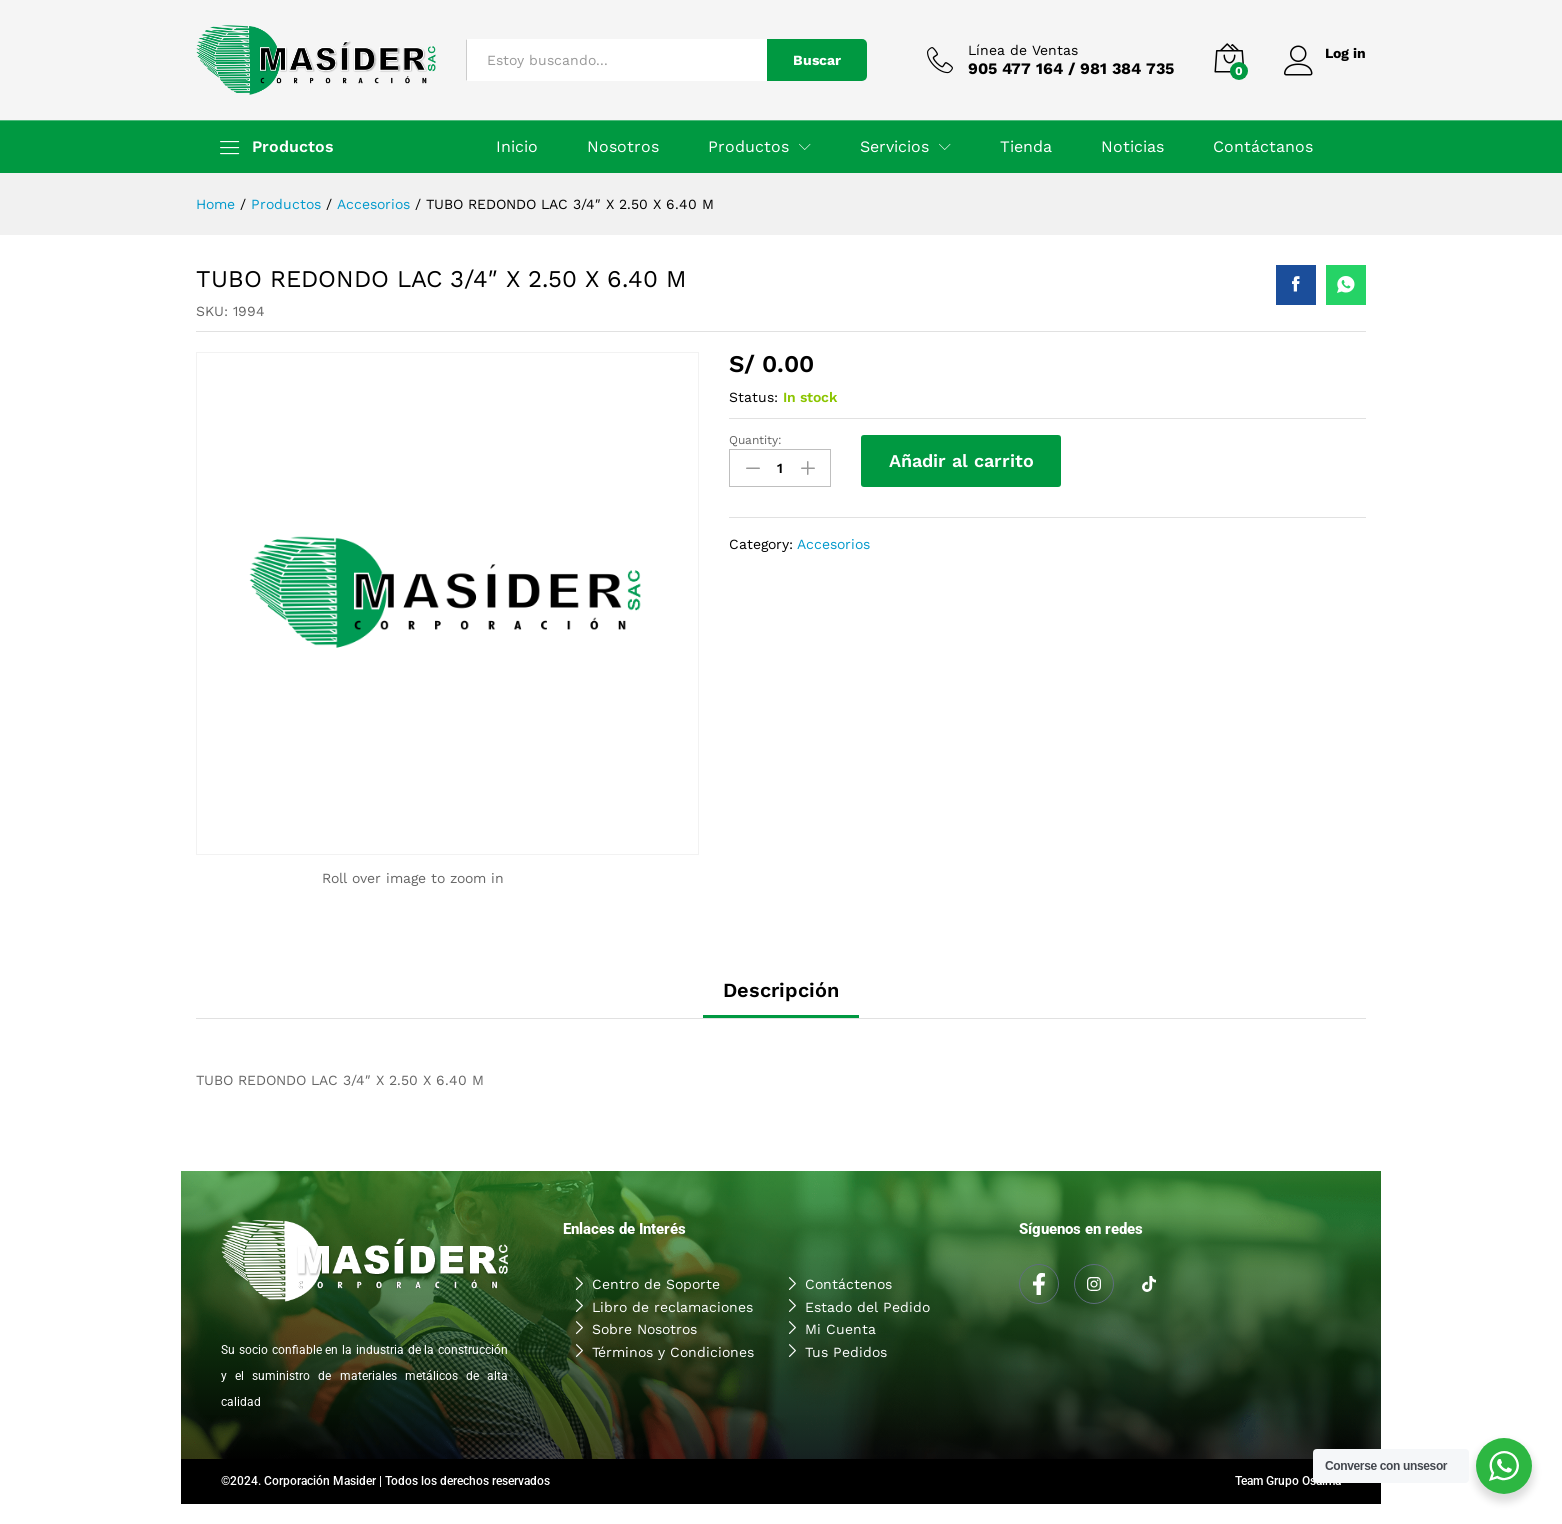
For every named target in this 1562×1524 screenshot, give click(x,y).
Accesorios (833, 544)
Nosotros (623, 147)
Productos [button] (748, 147)
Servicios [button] (894, 147)
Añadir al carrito (961, 460)
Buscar (816, 60)
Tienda (1026, 147)
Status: (753, 397)
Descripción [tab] (781, 990)
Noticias (1132, 147)
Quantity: (755, 440)
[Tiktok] (1149, 1285)
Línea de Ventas (1022, 50)
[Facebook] (1039, 1284)
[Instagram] (1094, 1284)
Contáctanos (1263, 147)
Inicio (517, 147)
